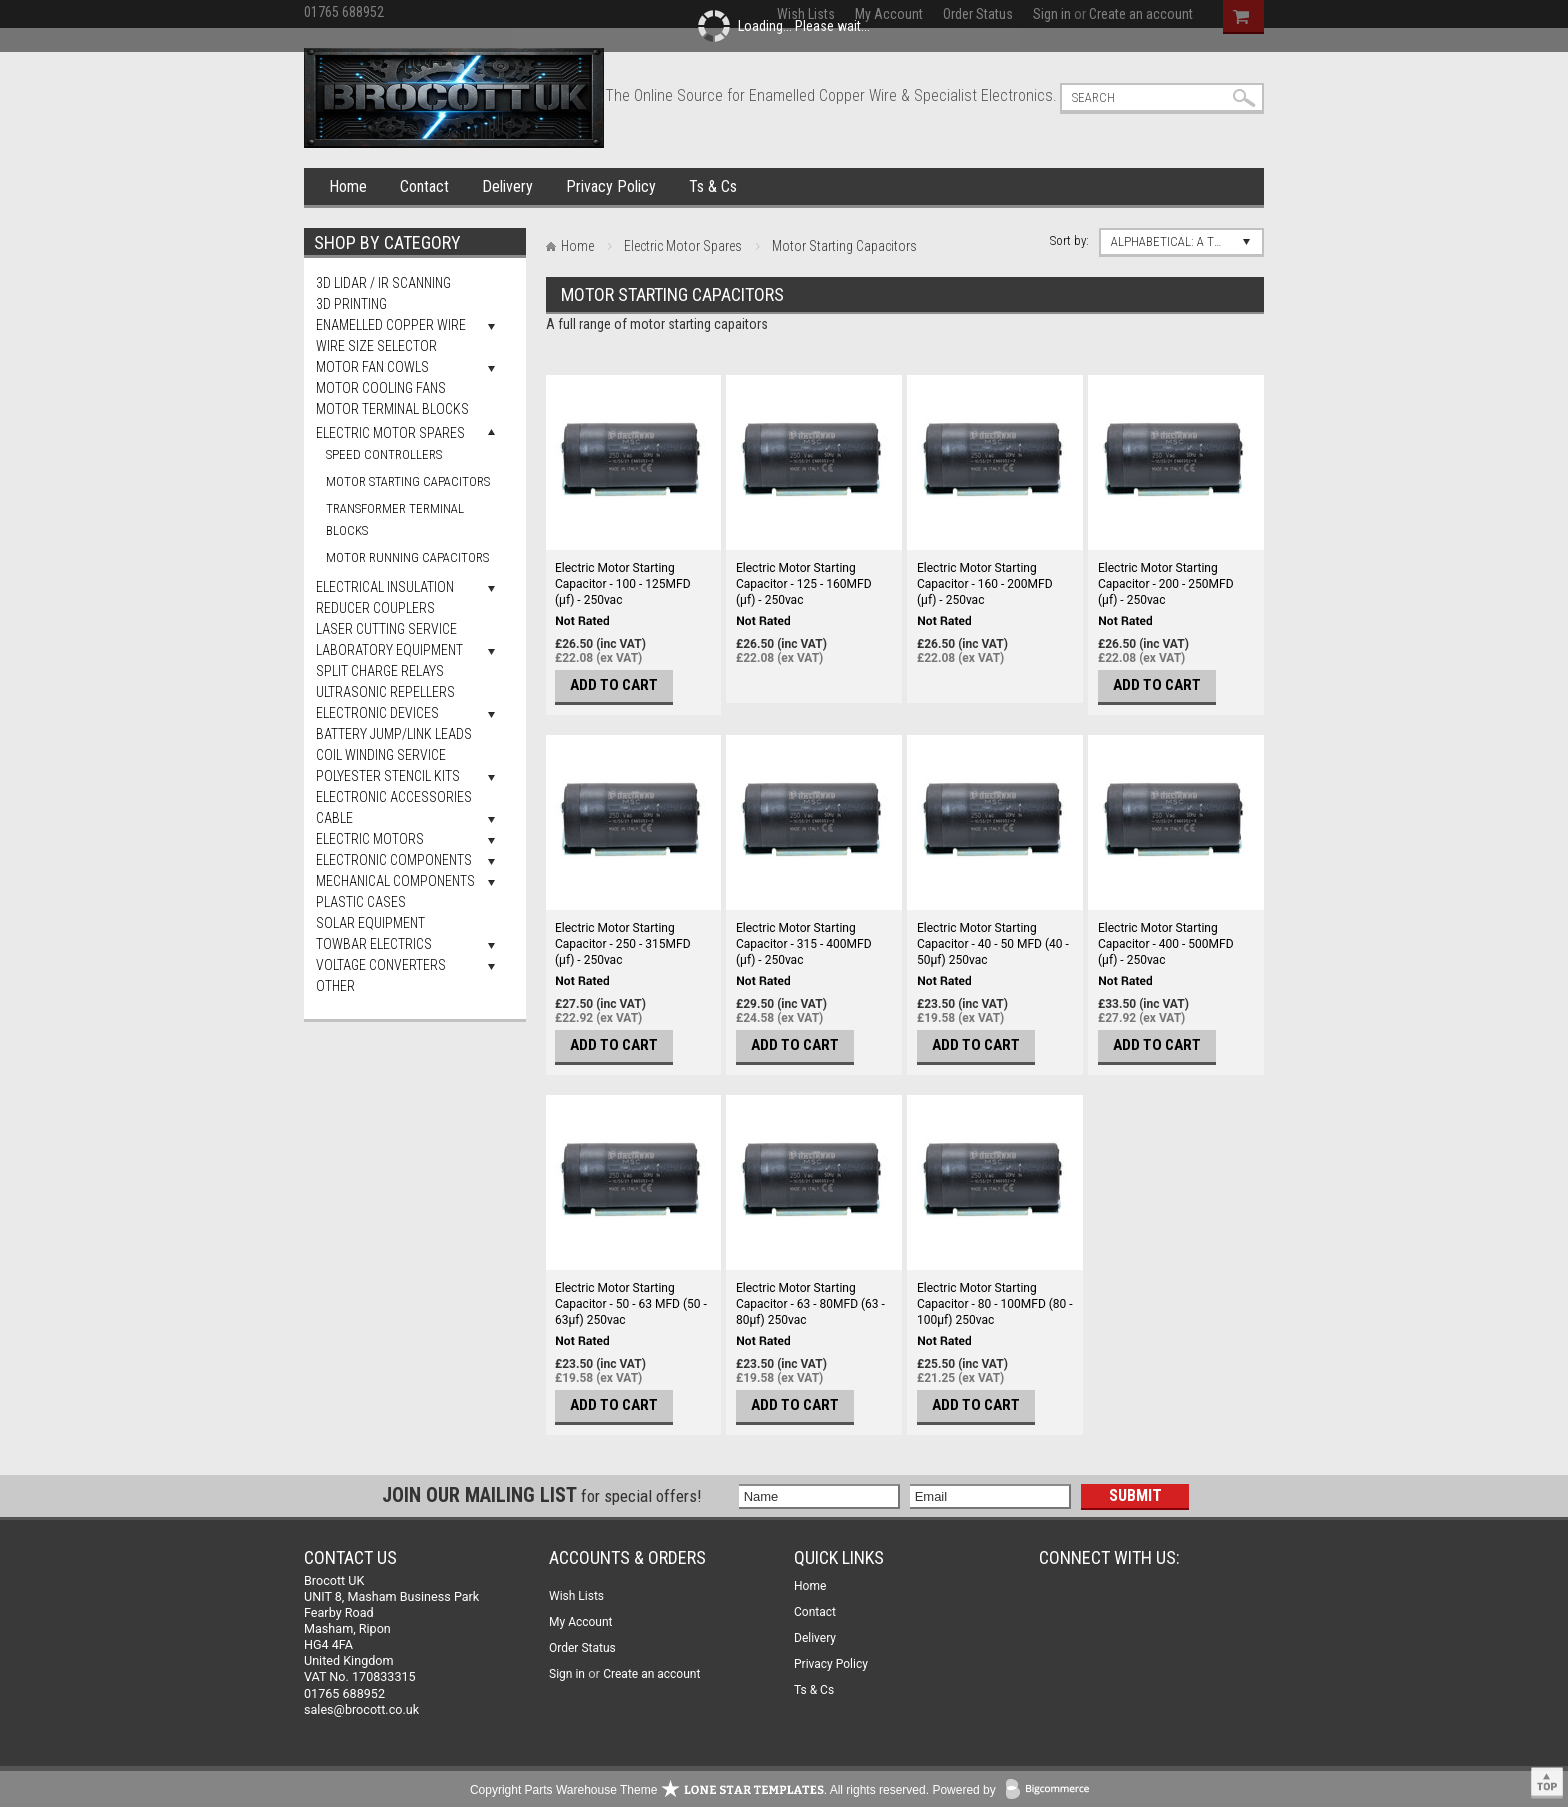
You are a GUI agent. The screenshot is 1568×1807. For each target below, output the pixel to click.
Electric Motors (370, 839)
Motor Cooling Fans (381, 388)
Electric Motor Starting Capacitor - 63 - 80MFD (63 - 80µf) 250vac (810, 1304)
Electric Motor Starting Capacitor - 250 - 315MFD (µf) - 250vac (623, 944)
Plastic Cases (361, 902)
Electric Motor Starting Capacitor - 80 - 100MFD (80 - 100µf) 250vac (995, 1304)
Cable (334, 818)
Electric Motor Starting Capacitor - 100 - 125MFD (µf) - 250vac (623, 584)
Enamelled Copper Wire (391, 325)
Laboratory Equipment (389, 650)
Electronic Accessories (394, 797)
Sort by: (1069, 240)
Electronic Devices (377, 713)
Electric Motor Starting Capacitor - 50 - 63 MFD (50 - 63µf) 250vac (631, 1304)
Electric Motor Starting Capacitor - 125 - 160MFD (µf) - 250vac (804, 584)
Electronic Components (394, 860)
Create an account (651, 1674)
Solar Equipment (370, 923)
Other (335, 986)
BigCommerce (1052, 1790)
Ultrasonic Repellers (385, 692)
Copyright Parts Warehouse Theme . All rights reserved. (699, 1790)
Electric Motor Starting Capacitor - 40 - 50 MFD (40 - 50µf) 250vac (993, 944)
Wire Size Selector (376, 346)
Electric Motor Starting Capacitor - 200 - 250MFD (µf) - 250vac (1166, 584)
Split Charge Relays (380, 671)
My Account (581, 1622)
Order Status (582, 1648)
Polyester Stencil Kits (388, 776)
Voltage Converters (381, 965)
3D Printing (351, 304)
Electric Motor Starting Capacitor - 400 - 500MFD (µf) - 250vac (1166, 944)
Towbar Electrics (374, 944)
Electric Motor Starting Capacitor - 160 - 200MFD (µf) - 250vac (985, 584)
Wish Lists (576, 1596)
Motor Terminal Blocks (392, 409)
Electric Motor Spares (390, 433)
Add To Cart (614, 685)
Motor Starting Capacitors (408, 481)
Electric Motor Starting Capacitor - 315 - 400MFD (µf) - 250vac (804, 944)
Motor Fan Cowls (372, 367)
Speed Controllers (384, 454)
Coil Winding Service (381, 755)
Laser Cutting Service (386, 629)
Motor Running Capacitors (407, 557)
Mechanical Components (395, 881)
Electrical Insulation (385, 587)
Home (348, 186)
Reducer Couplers (375, 608)
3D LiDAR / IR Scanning (383, 283)
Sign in (567, 1674)
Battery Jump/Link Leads (394, 734)
